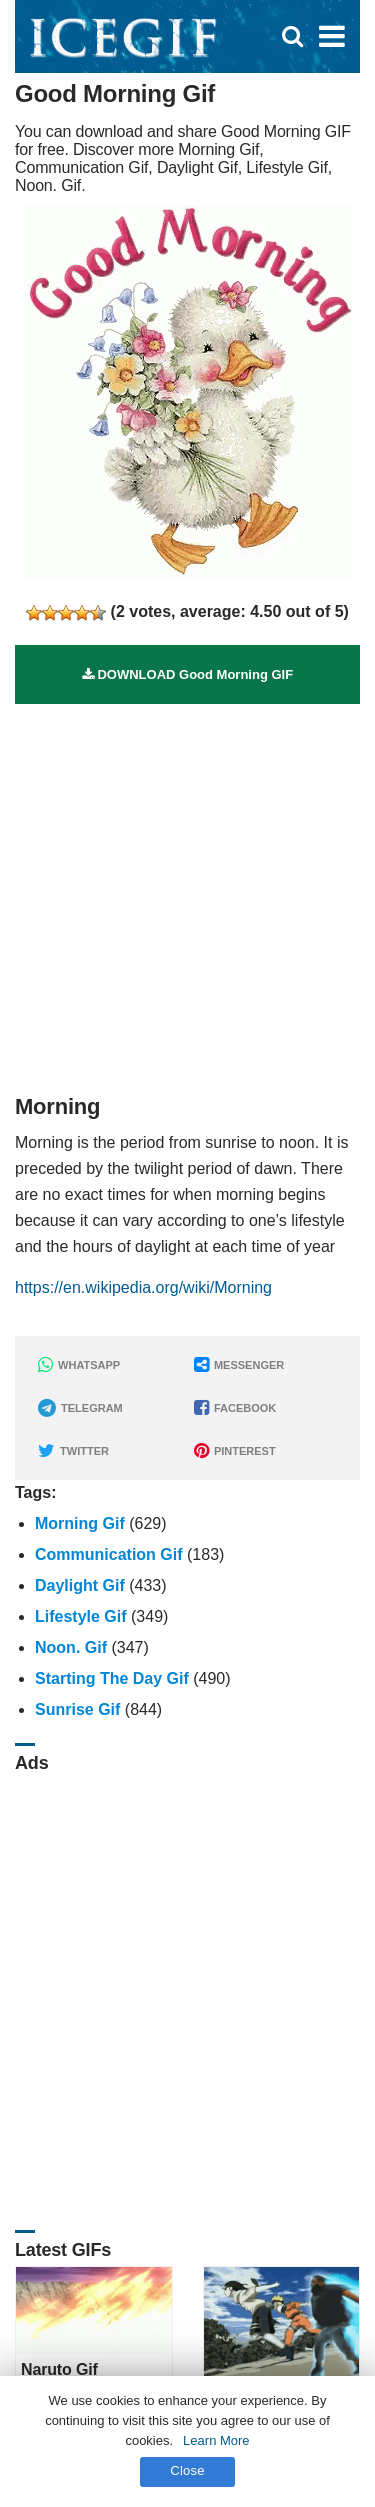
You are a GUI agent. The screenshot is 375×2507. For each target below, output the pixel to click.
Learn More (216, 2440)
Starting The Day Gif (112, 1678)
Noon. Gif (71, 1647)
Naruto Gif (59, 2369)
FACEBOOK (235, 1408)
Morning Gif (80, 1523)
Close (187, 2470)
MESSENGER (239, 1365)
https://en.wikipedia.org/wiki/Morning (143, 1287)
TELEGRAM (80, 1408)
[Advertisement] (187, 891)
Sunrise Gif (77, 1709)
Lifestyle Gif (81, 1616)
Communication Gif (109, 1554)
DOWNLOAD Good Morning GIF (187, 674)
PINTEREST (235, 1451)
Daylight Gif (80, 1585)
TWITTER (73, 1451)
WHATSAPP (79, 1365)
